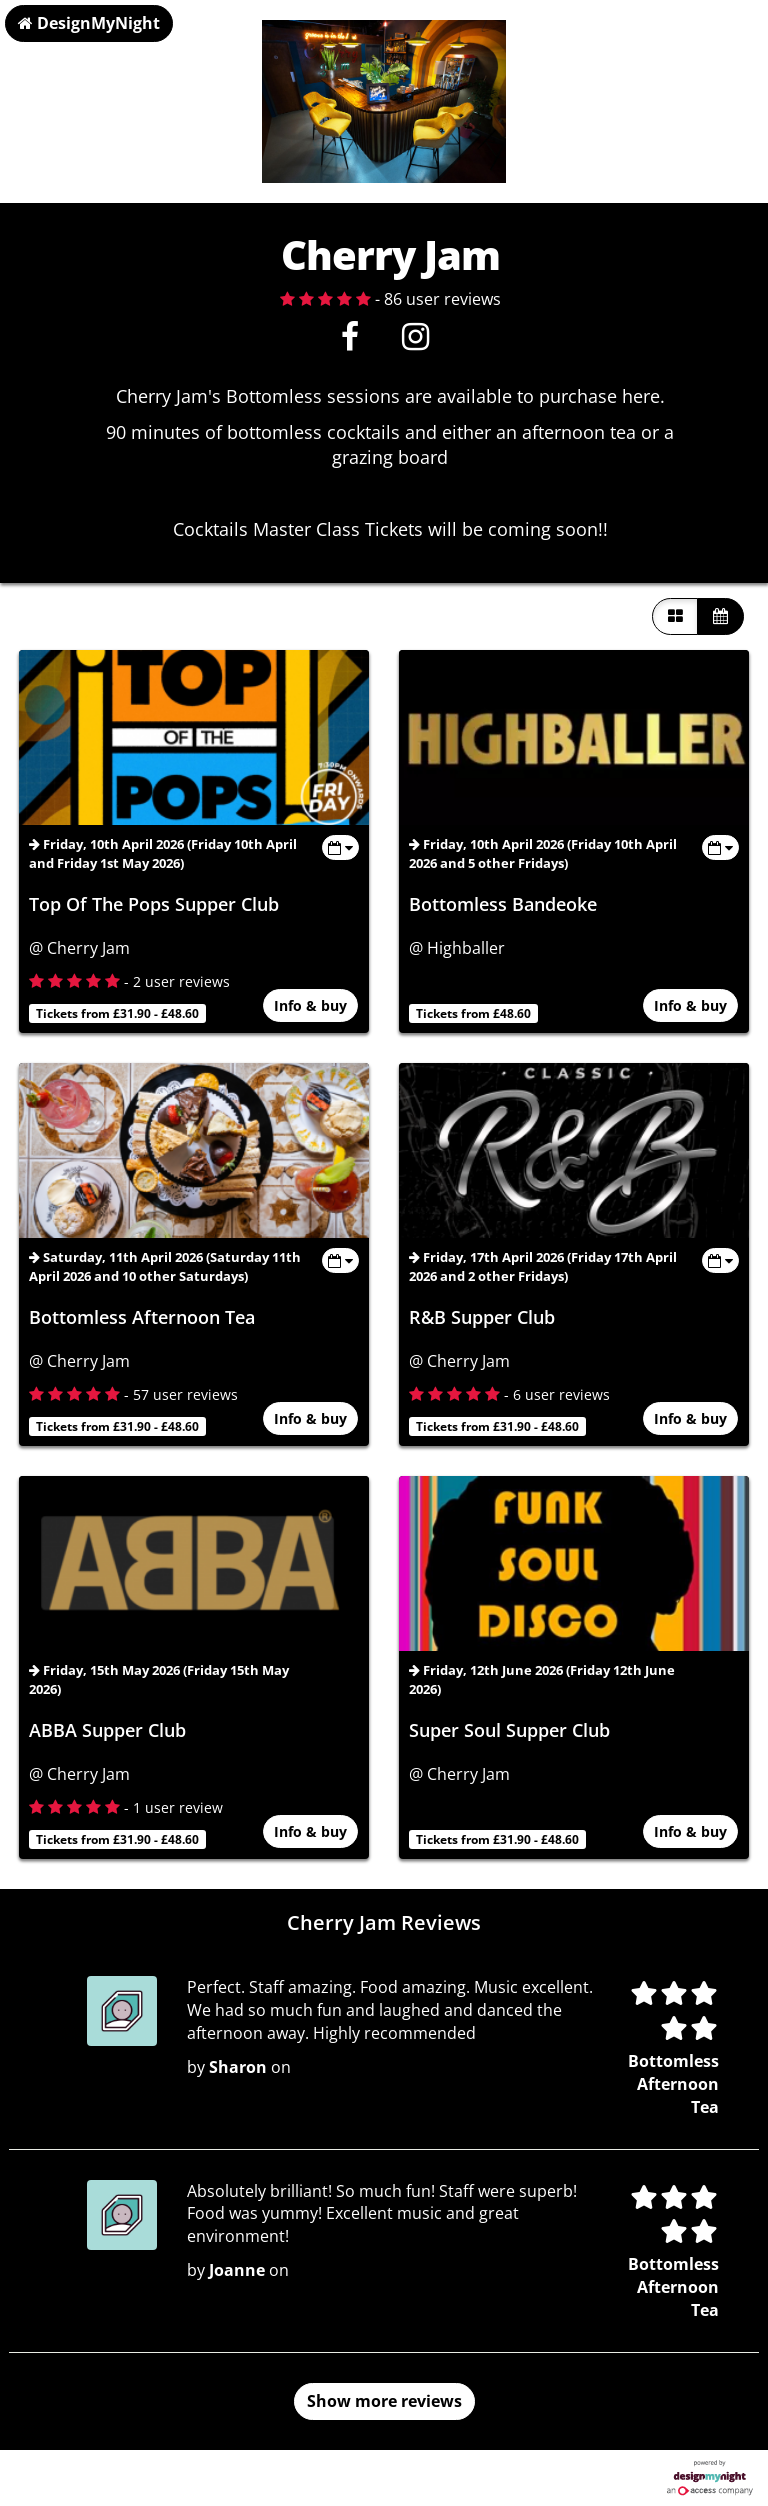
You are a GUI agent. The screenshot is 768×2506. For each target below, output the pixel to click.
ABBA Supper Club (107, 1730)
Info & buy (311, 1006)
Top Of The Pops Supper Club (154, 904)
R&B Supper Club (482, 1317)
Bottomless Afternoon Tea (142, 1317)
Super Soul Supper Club (509, 1730)
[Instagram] (415, 342)
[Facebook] (349, 342)
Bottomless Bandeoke (503, 904)
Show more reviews (384, 2401)
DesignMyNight (89, 23)
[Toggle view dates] (340, 847)
